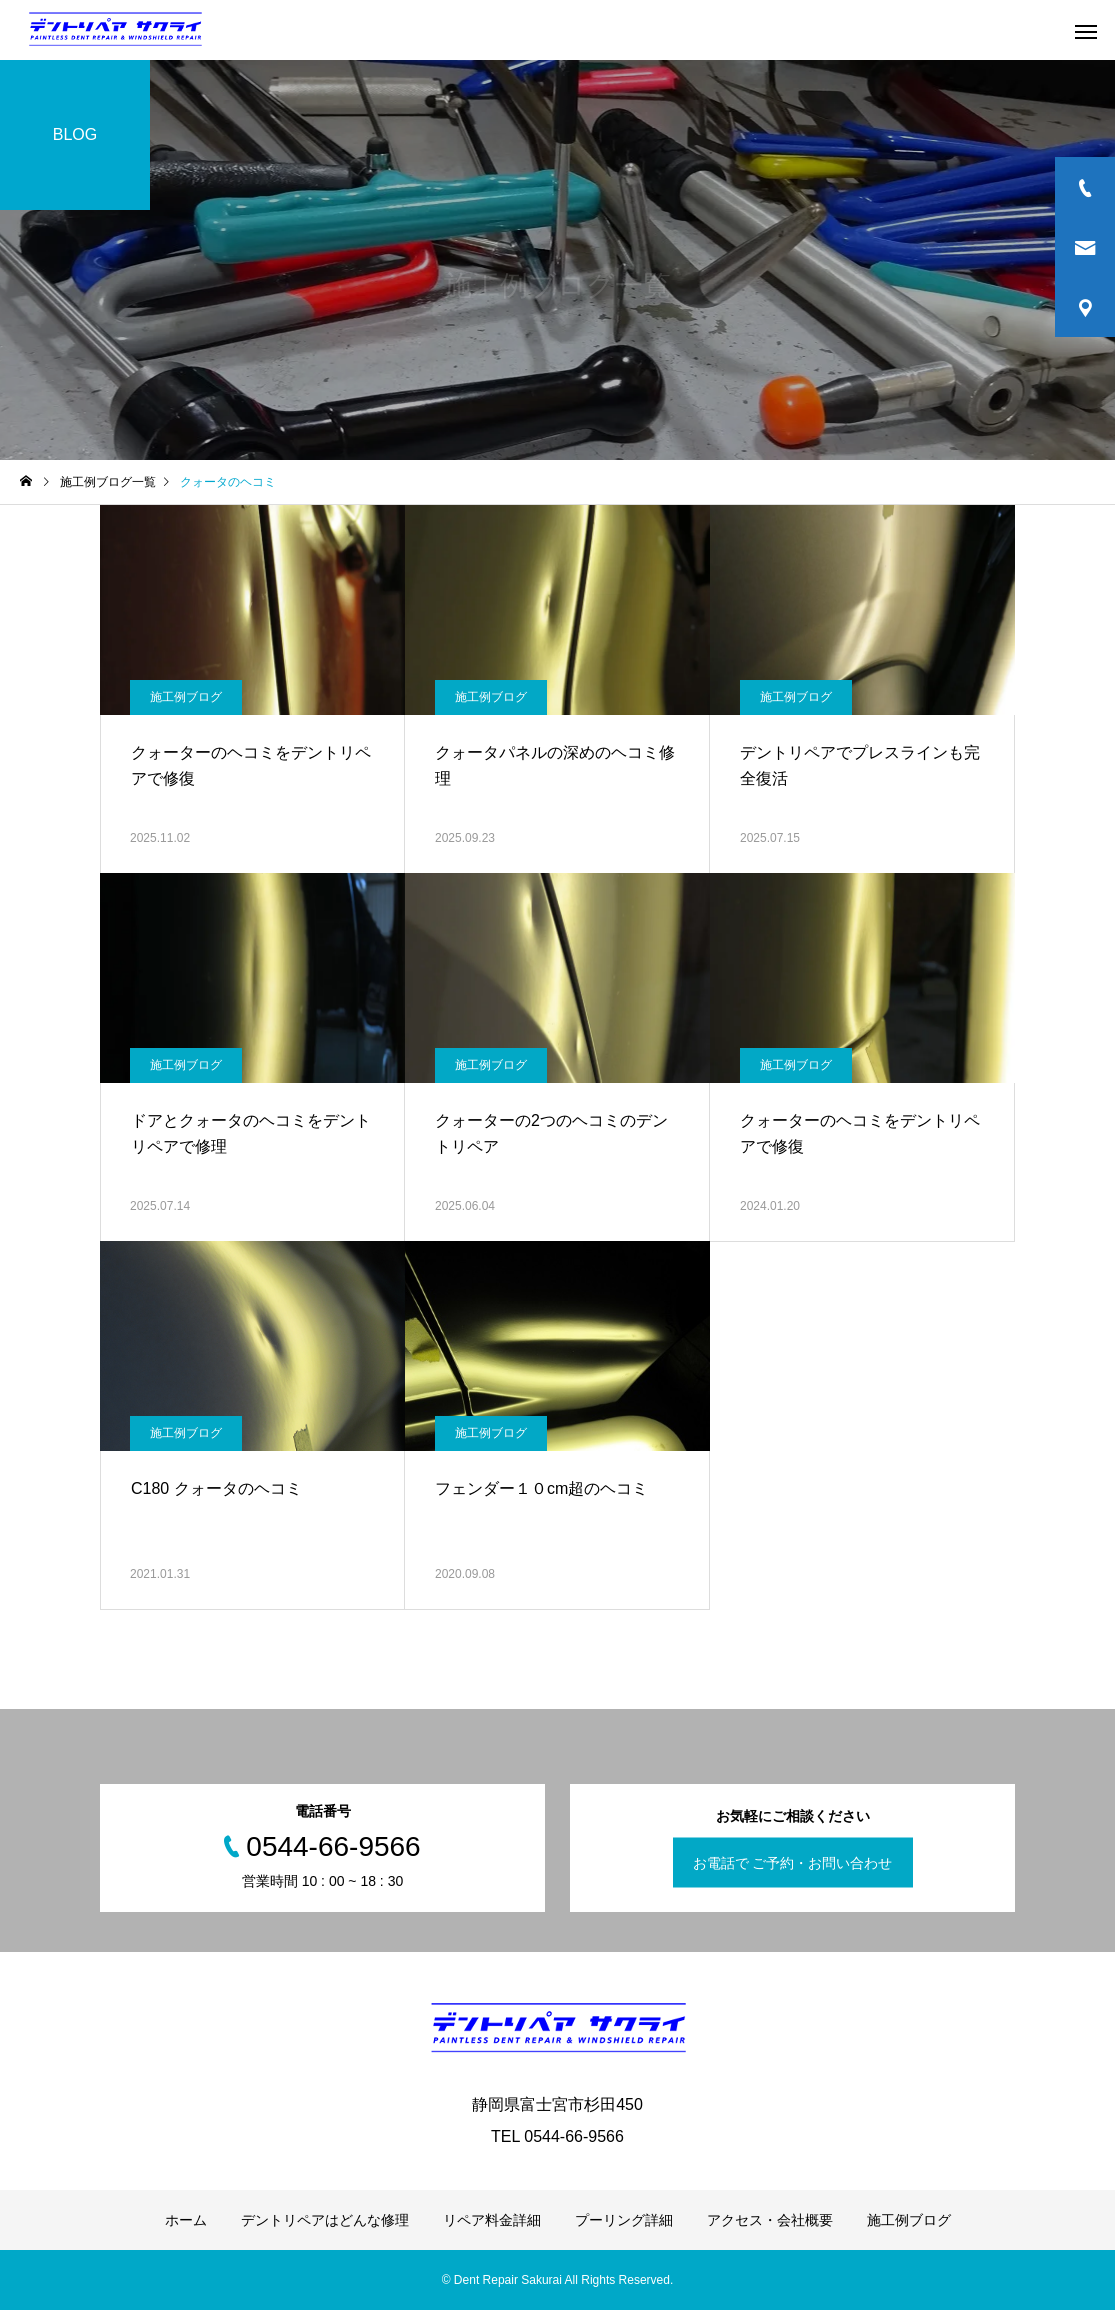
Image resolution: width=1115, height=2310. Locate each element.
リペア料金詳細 (492, 2220)
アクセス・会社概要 (770, 2220)
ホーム (186, 2220)
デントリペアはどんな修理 (325, 2220)
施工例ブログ (186, 697)
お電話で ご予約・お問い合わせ (793, 1863)
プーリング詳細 (624, 2220)
